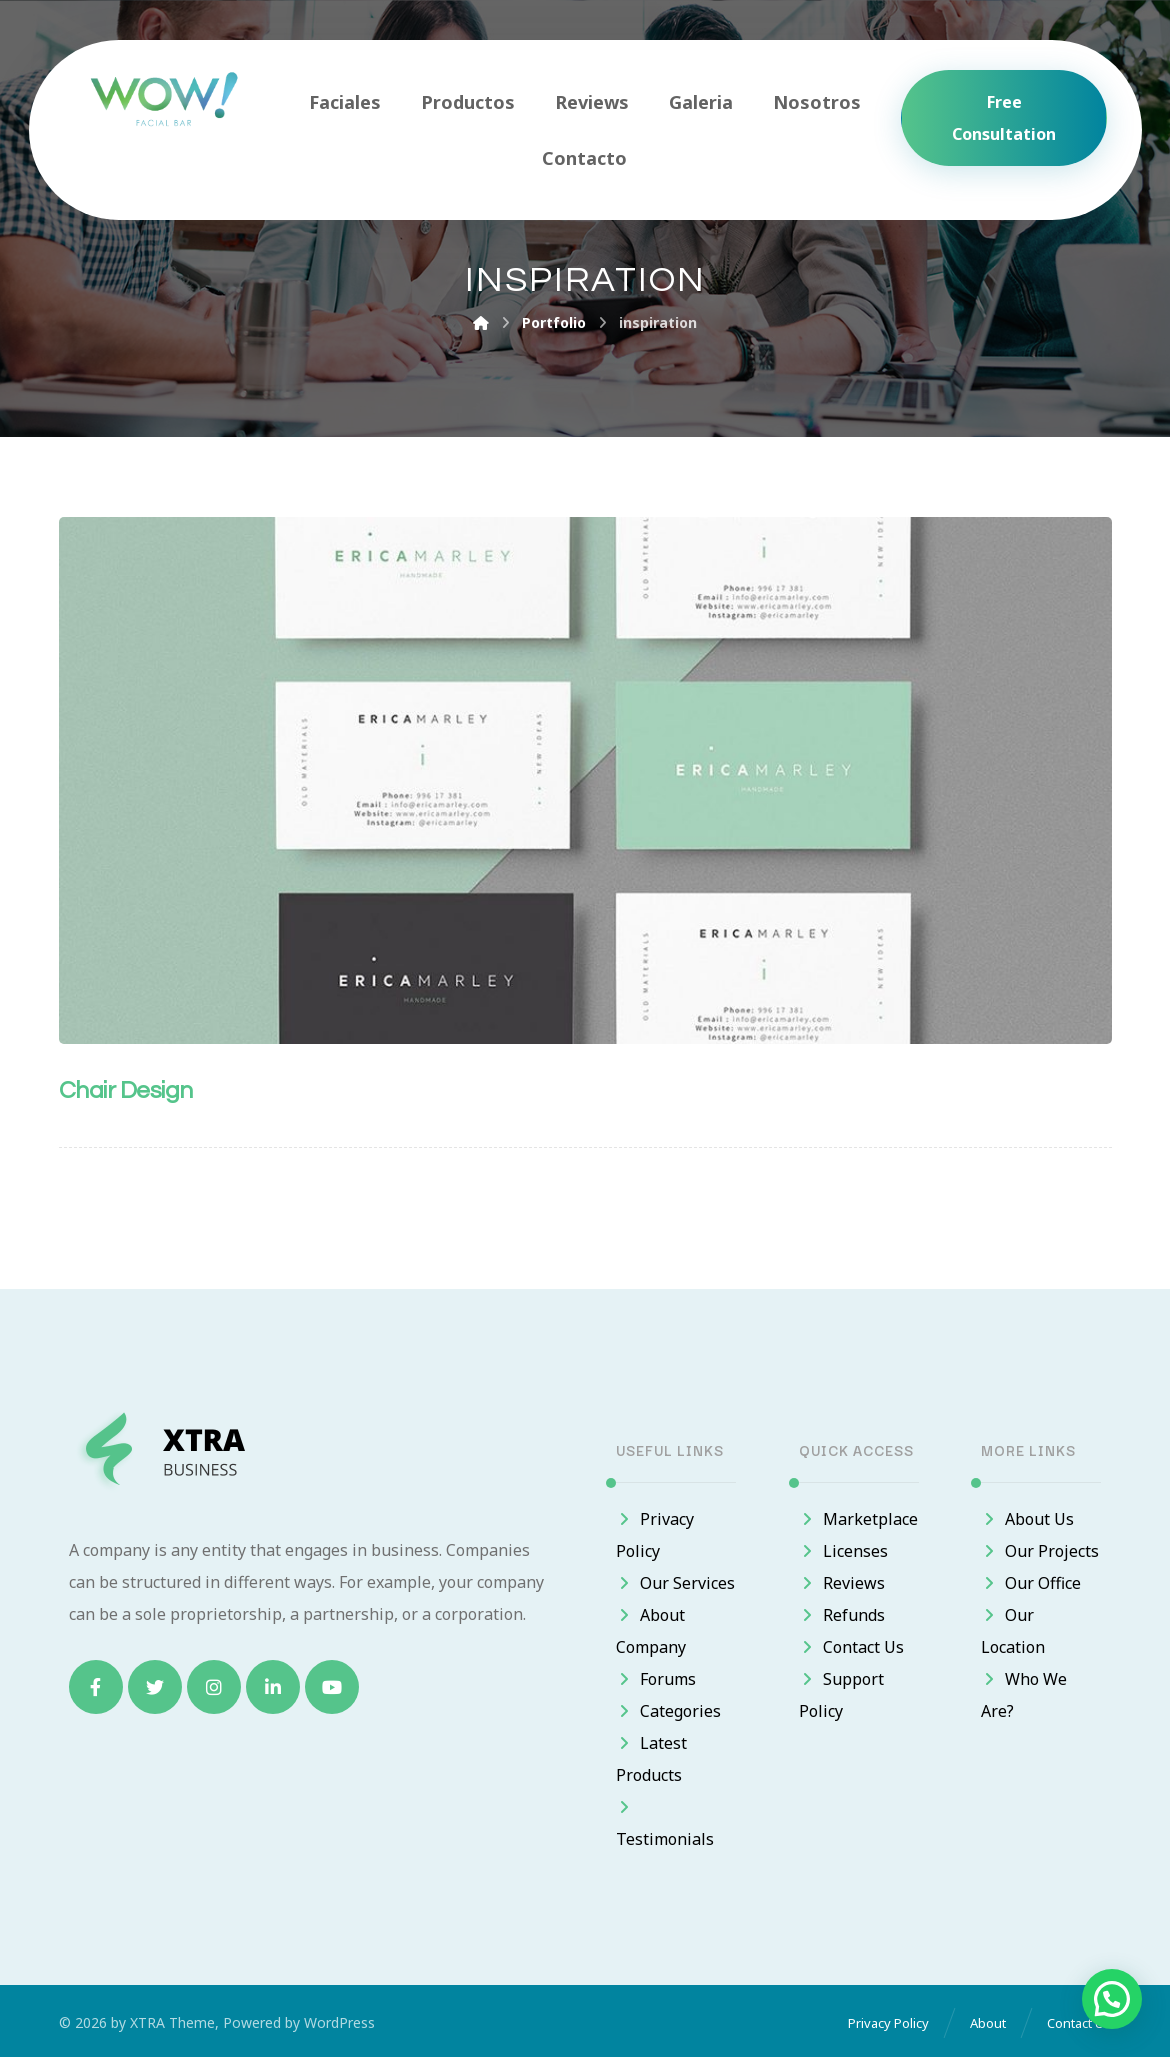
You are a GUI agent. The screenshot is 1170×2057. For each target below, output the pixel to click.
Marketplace (858, 1519)
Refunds (842, 1615)
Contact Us (851, 1647)
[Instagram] (214, 1687)
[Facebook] (96, 1687)
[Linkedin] (273, 1687)
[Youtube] (332, 1687)
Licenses (843, 1551)
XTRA (147, 2022)
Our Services (675, 1583)
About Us (1027, 1519)
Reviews (842, 1583)
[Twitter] (155, 1687)
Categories (668, 1711)
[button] (1112, 1999)
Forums (656, 1679)
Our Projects (1040, 1551)
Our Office (1031, 1583)
